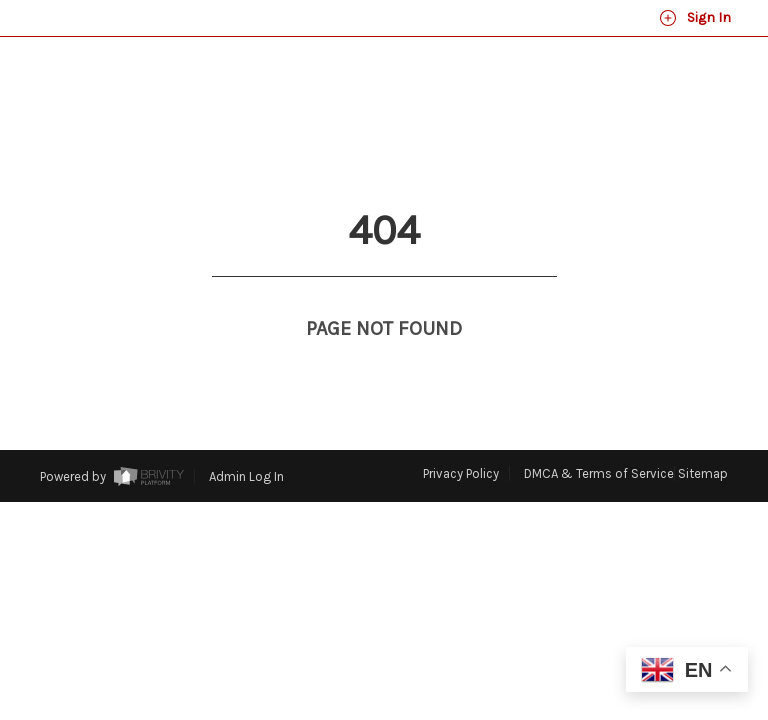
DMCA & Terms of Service (599, 473)
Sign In (695, 18)
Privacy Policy (461, 473)
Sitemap (703, 473)
